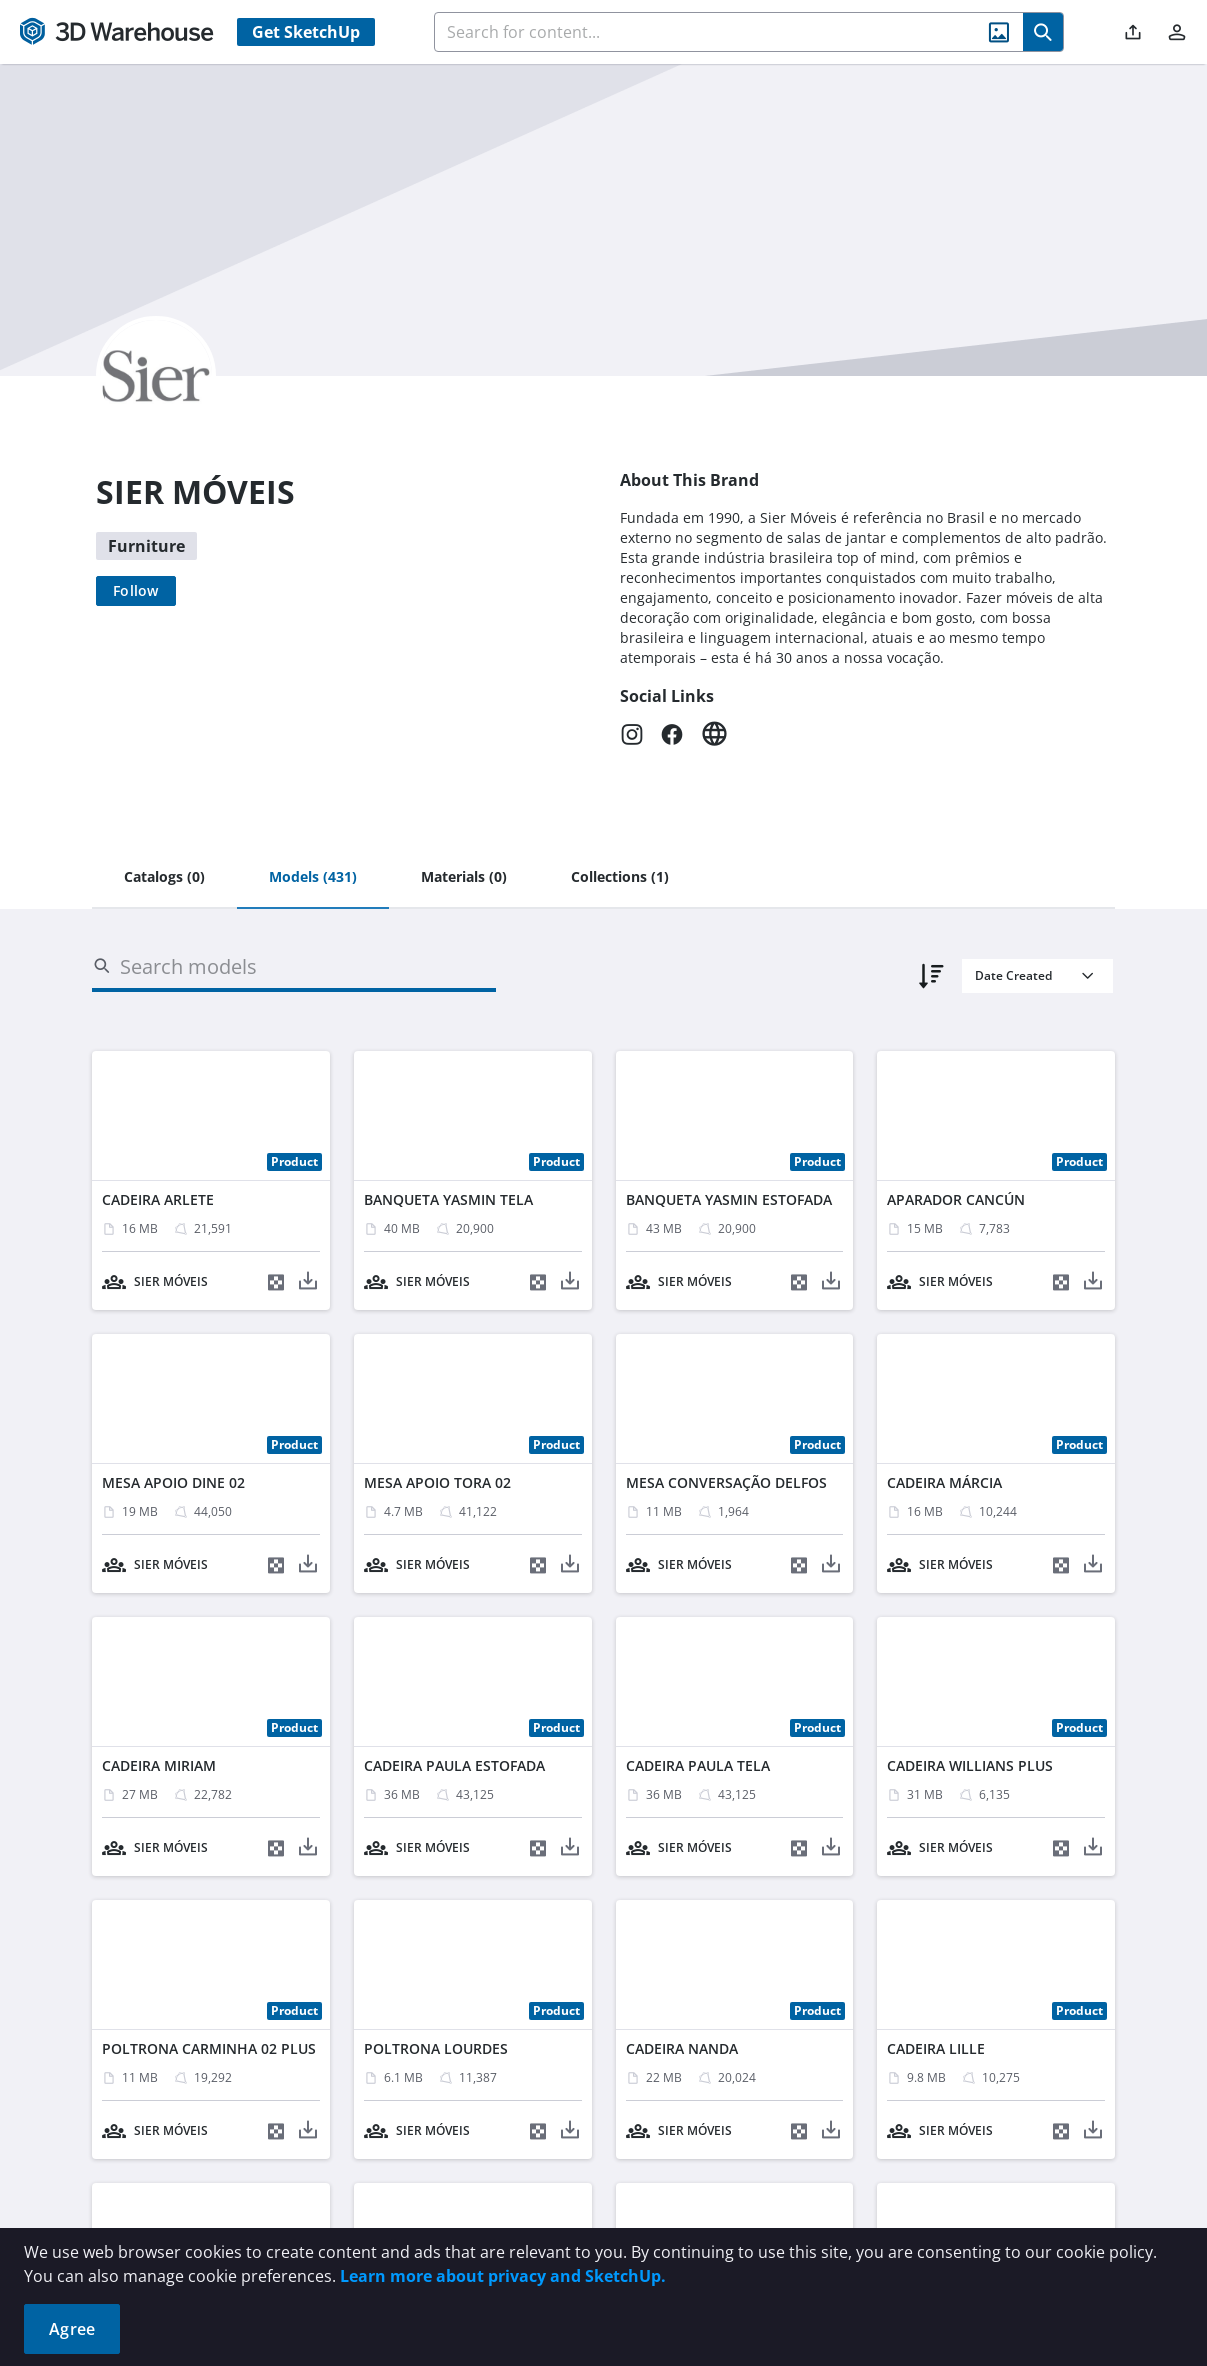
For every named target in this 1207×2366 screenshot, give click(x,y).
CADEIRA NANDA (682, 2048)
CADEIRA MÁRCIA (944, 1482)
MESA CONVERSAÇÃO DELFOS (726, 1482)
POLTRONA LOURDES (436, 2048)
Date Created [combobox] (1013, 975)
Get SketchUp (306, 32)
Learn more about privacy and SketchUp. (503, 2276)
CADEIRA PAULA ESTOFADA (454, 1765)
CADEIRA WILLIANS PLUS (970, 1765)
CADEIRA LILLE (936, 2048)
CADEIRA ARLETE (158, 1199)
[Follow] (136, 591)
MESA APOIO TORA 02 (437, 1482)
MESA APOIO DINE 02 (173, 1482)
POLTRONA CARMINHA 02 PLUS (209, 2048)
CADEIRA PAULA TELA (698, 1765)
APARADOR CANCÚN (956, 1199)
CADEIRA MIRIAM (159, 1765)
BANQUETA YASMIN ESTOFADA (729, 1199)
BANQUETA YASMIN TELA (448, 1199)
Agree (72, 2329)
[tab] (164, 878)
